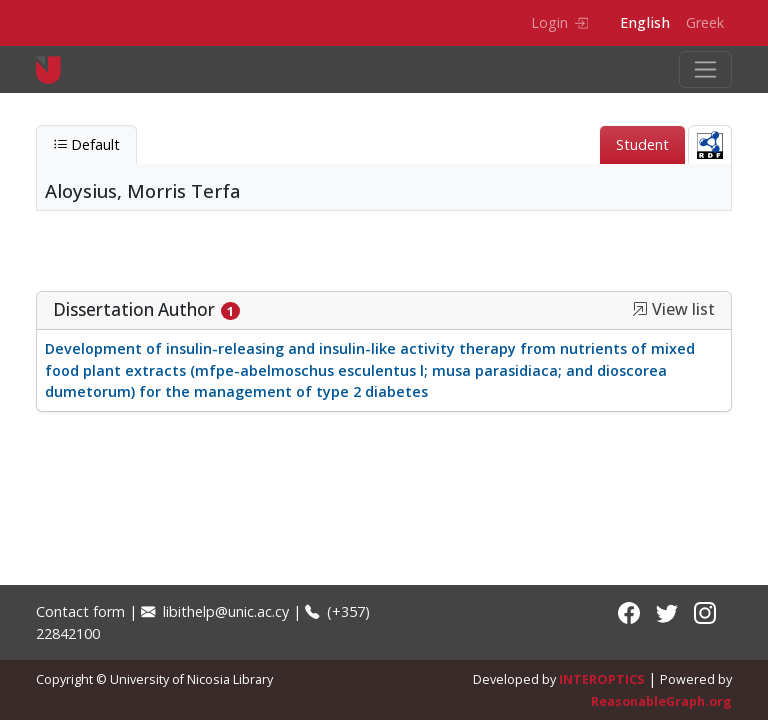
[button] (640, 309)
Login (559, 22)
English (645, 22)
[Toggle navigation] (705, 69)
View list (673, 309)
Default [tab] (86, 144)
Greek (705, 22)
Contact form (80, 611)
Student (642, 144)
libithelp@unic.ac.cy (215, 611)
